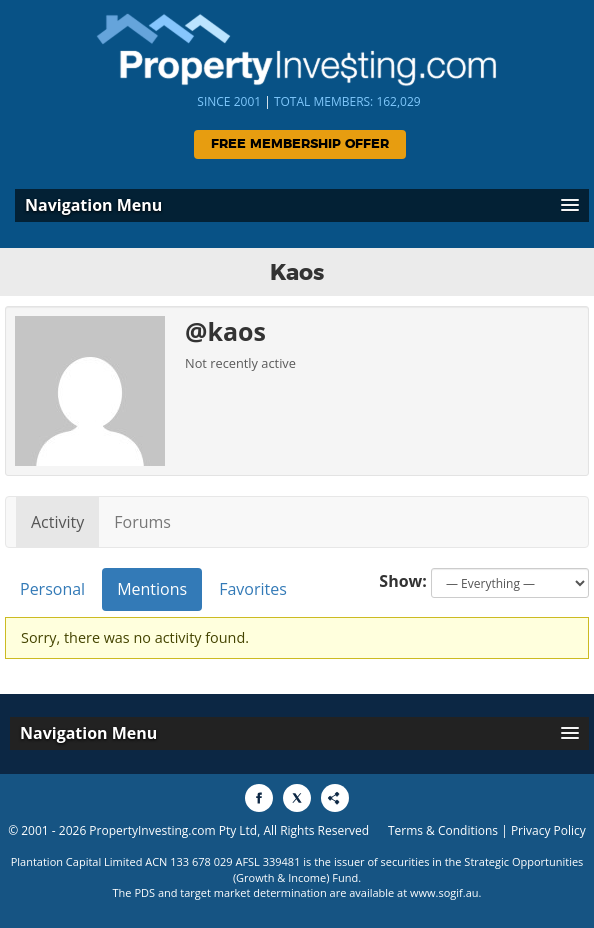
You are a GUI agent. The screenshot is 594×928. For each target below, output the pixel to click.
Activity (57, 522)
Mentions (152, 589)
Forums (142, 522)
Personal (52, 589)
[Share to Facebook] (259, 798)
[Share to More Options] (335, 798)
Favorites (253, 589)
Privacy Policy (548, 830)
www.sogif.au (444, 892)
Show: (403, 581)
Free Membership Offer (300, 144)
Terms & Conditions (443, 830)
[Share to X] (297, 798)
